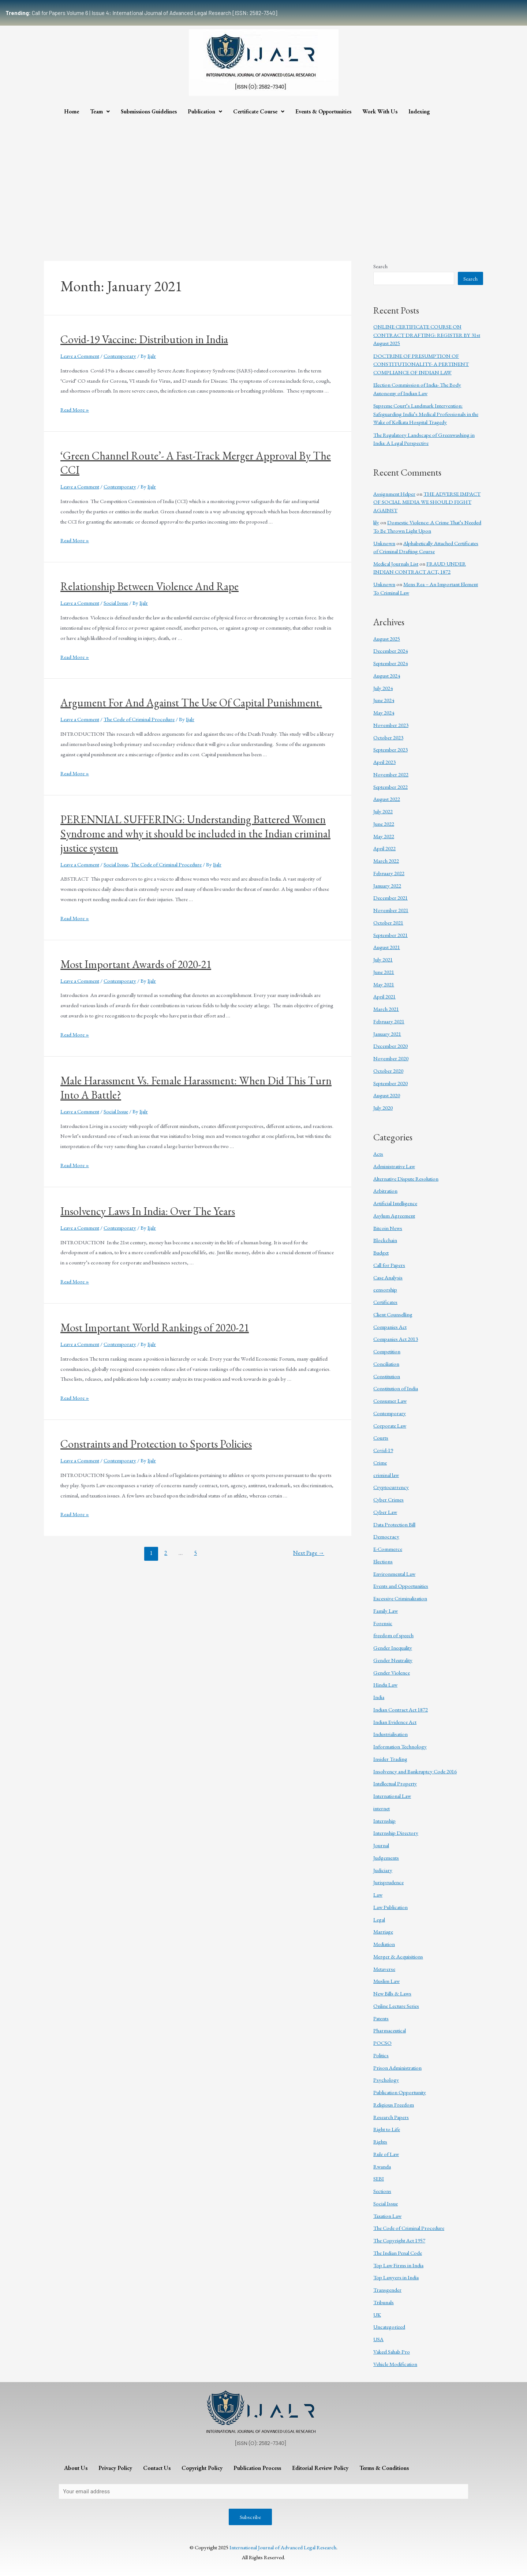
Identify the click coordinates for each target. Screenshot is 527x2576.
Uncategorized (389, 2326)
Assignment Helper (394, 493)
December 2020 (390, 1045)
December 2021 (390, 897)
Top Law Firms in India (398, 2265)
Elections (383, 1561)
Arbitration (385, 1190)
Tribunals (383, 2302)
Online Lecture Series (396, 2005)
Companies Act (390, 1326)
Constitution (386, 1376)
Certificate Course (258, 111)
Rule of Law (386, 2154)
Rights (380, 2141)
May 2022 (383, 836)
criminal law (386, 1474)
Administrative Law (394, 1166)
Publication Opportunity (399, 2092)
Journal (381, 1845)
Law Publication (390, 1907)
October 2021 (388, 922)
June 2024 (383, 700)
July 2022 (383, 811)
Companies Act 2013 (395, 1338)
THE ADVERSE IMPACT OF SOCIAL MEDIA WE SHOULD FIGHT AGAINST (427, 502)
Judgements (386, 1857)
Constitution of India (395, 1388)
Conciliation (386, 1363)
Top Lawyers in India (396, 2277)
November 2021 (390, 910)
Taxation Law (387, 2215)
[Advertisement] (263, 175)
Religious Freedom (393, 2104)
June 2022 (383, 823)
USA (378, 2339)
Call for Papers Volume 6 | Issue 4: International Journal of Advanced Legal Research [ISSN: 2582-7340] (141, 13)
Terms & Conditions (384, 2468)
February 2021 (388, 1021)
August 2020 (386, 1095)
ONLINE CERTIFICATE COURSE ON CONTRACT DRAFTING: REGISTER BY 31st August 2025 (426, 334)
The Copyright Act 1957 (399, 2240)
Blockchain (385, 1240)
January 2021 (387, 1033)
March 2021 (386, 1008)
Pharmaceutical (389, 2030)
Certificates (385, 1301)
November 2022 (390, 774)
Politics (381, 2055)
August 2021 (386, 947)
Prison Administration (397, 2067)
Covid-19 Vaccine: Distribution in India (144, 339)
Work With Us (379, 111)
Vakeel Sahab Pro (391, 2351)
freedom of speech (393, 1635)
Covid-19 (383, 1450)
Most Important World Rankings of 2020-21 (154, 1327)
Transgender (387, 2289)
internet (381, 1808)
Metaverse (384, 1968)
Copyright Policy (202, 2468)
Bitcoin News (387, 1228)
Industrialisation (390, 1734)
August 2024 (386, 675)
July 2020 (383, 1107)
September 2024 (390, 663)
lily (376, 522)
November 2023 (390, 724)
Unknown (384, 543)
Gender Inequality (392, 1647)
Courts (380, 1437)
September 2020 (390, 1083)
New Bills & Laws (392, 1993)
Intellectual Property (395, 1783)
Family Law (385, 1610)
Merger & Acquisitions (398, 1956)
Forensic (382, 1623)
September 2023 (390, 749)
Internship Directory (395, 1832)
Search (380, 266)
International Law (392, 1795)
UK (377, 2314)
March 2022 (386, 860)
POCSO (382, 2042)
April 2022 (384, 848)
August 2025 (386, 638)
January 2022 (387, 885)
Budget (381, 1252)
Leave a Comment (79, 355)
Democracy (386, 1536)
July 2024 (383, 688)
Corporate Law (389, 1425)
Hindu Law (385, 1684)
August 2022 (386, 798)
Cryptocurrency (391, 1487)
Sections (382, 2190)
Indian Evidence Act (394, 1721)
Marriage (383, 1931)
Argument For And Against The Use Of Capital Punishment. (191, 702)
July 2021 (383, 959)
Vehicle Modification (395, 2364)
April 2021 (384, 996)
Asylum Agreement (394, 1215)
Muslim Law (386, 1980)
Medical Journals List (395, 563)
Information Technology (400, 1746)
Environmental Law (394, 1573)
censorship (385, 1289)
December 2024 (390, 650)
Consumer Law (390, 1400)
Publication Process (257, 2468)
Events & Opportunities (323, 111)
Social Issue (116, 602)
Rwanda (382, 2166)
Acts (378, 1153)
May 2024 (383, 712)
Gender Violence (391, 1672)
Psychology (386, 2079)
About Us (75, 2468)
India (378, 1697)
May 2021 (383, 984)
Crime (380, 1462)
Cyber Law (385, 1511)
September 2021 (390, 934)
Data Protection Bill (394, 1524)
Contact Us (157, 2468)
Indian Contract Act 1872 (400, 1709)
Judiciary (382, 1870)
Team (100, 111)
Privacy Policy (115, 2468)
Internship (384, 1820)
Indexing (419, 111)
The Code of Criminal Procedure (139, 719)
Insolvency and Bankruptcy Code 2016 (415, 1771)
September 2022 (390, 786)
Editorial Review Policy (320, 2468)
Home (71, 111)
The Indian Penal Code (397, 2252)
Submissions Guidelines (149, 111)
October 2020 (388, 1070)
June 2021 (383, 971)
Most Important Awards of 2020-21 (135, 964)
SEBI (378, 2178)
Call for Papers (389, 1264)
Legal (379, 1919)
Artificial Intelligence (395, 1203)
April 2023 (384, 761)
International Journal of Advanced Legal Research (282, 2547)
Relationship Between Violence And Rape (149, 586)
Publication (205, 111)
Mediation (384, 1944)
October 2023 (388, 737)
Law (377, 1894)
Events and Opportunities (400, 1585)
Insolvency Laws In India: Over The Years (147, 1211)
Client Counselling (392, 1314)
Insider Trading (390, 1758)
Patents (381, 2018)
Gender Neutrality (392, 1660)
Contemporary (120, 355)
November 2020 (390, 1058)
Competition (386, 1351)
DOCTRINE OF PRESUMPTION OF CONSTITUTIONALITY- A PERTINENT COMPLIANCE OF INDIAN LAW (421, 364)
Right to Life (386, 2129)
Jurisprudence (388, 1882)
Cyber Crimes (388, 1499)
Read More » (74, 409)
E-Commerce (387, 1548)
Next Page (308, 1553)
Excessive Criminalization (400, 1598)
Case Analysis (388, 1277)
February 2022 (388, 873)
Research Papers (391, 2117)
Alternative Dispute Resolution (405, 1178)
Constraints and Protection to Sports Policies (156, 1444)
